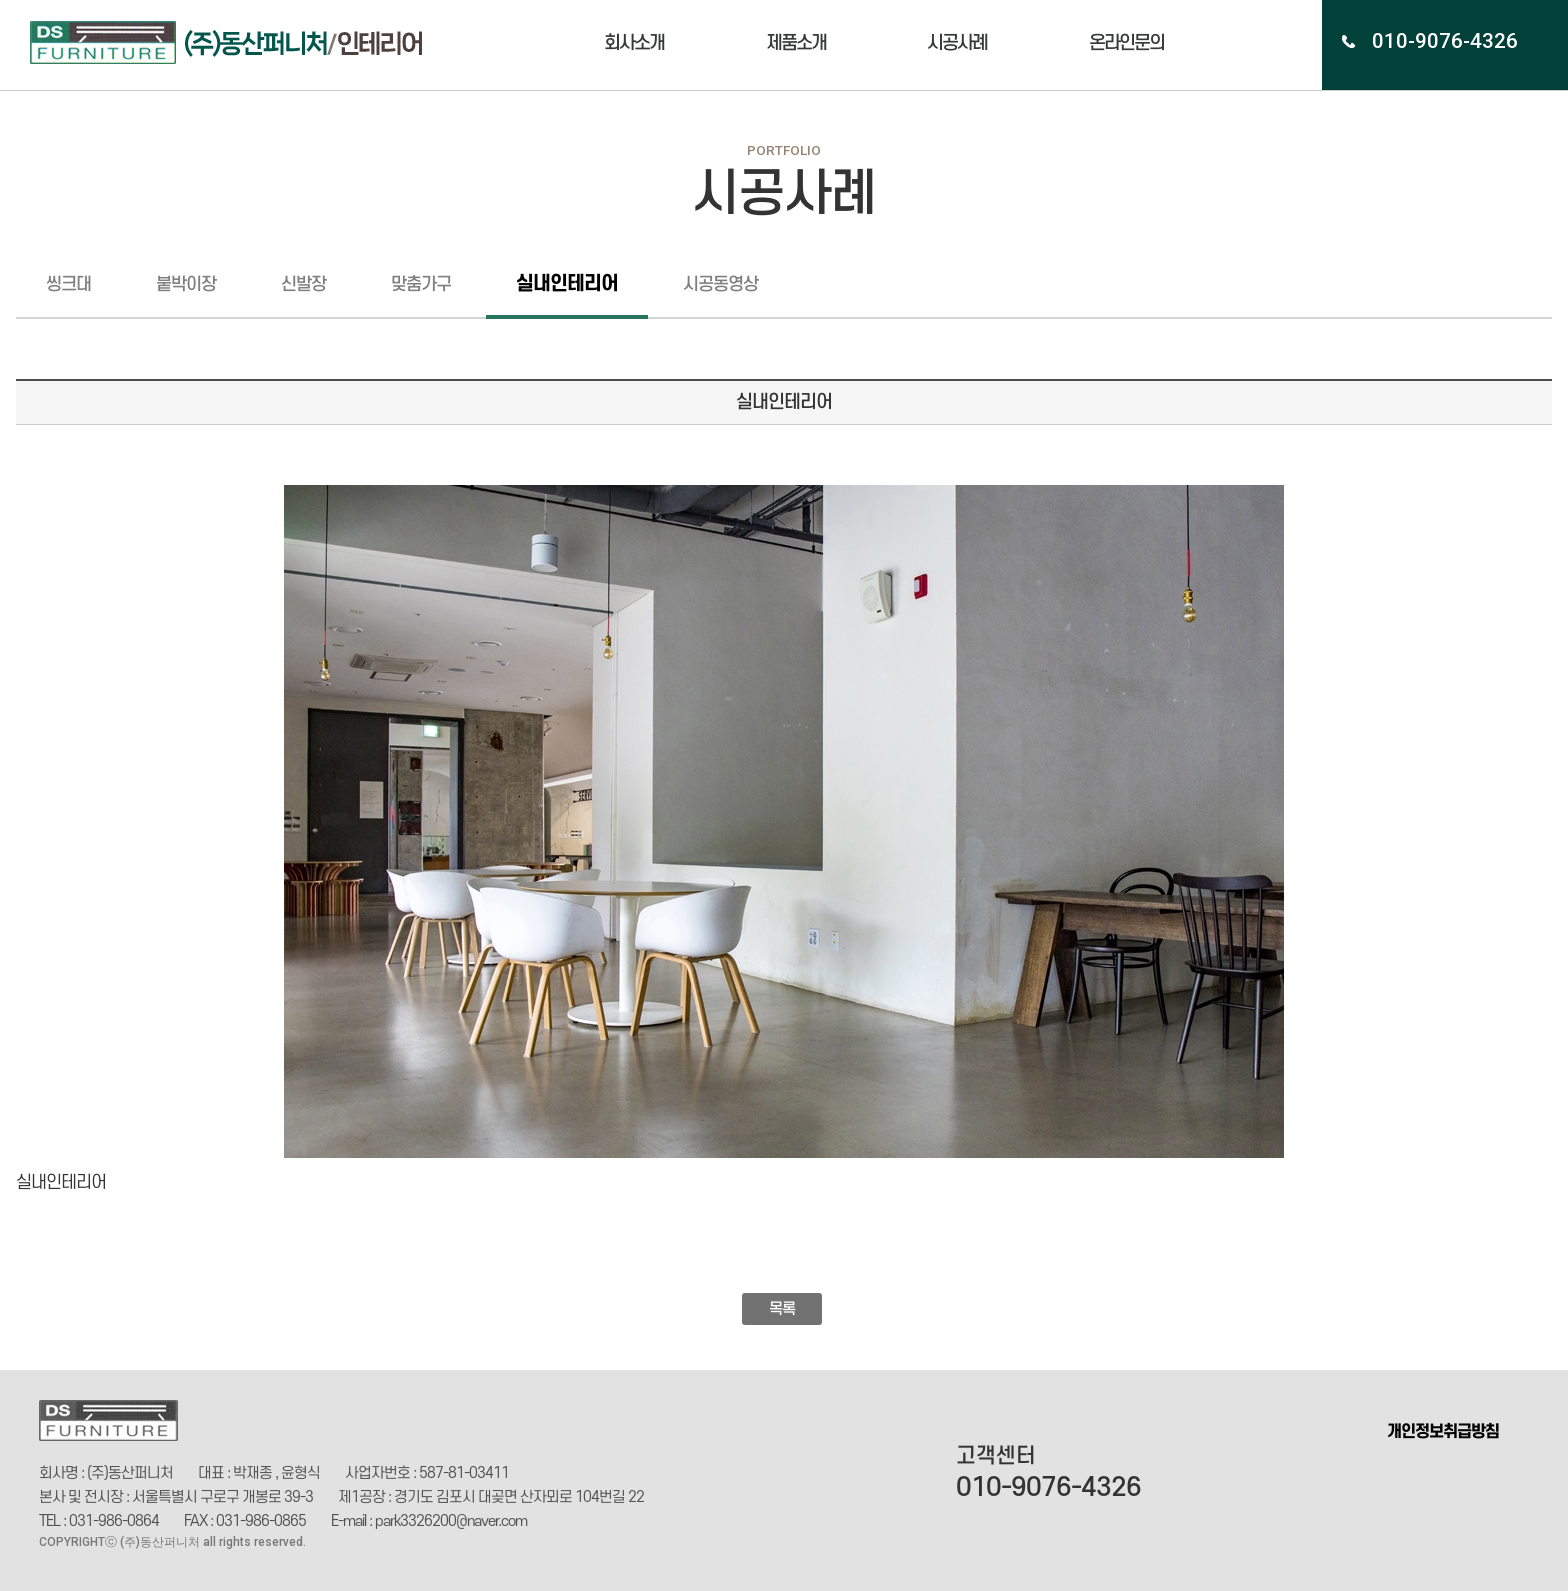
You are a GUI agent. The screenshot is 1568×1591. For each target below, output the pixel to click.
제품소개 (796, 43)
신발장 (303, 284)
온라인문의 (1126, 43)
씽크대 (68, 284)
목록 (782, 1309)
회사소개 (634, 43)
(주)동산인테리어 (238, 42)
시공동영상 (720, 284)
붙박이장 (186, 284)
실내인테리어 (567, 284)
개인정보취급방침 (1443, 1432)
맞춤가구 (421, 284)
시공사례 (957, 43)
